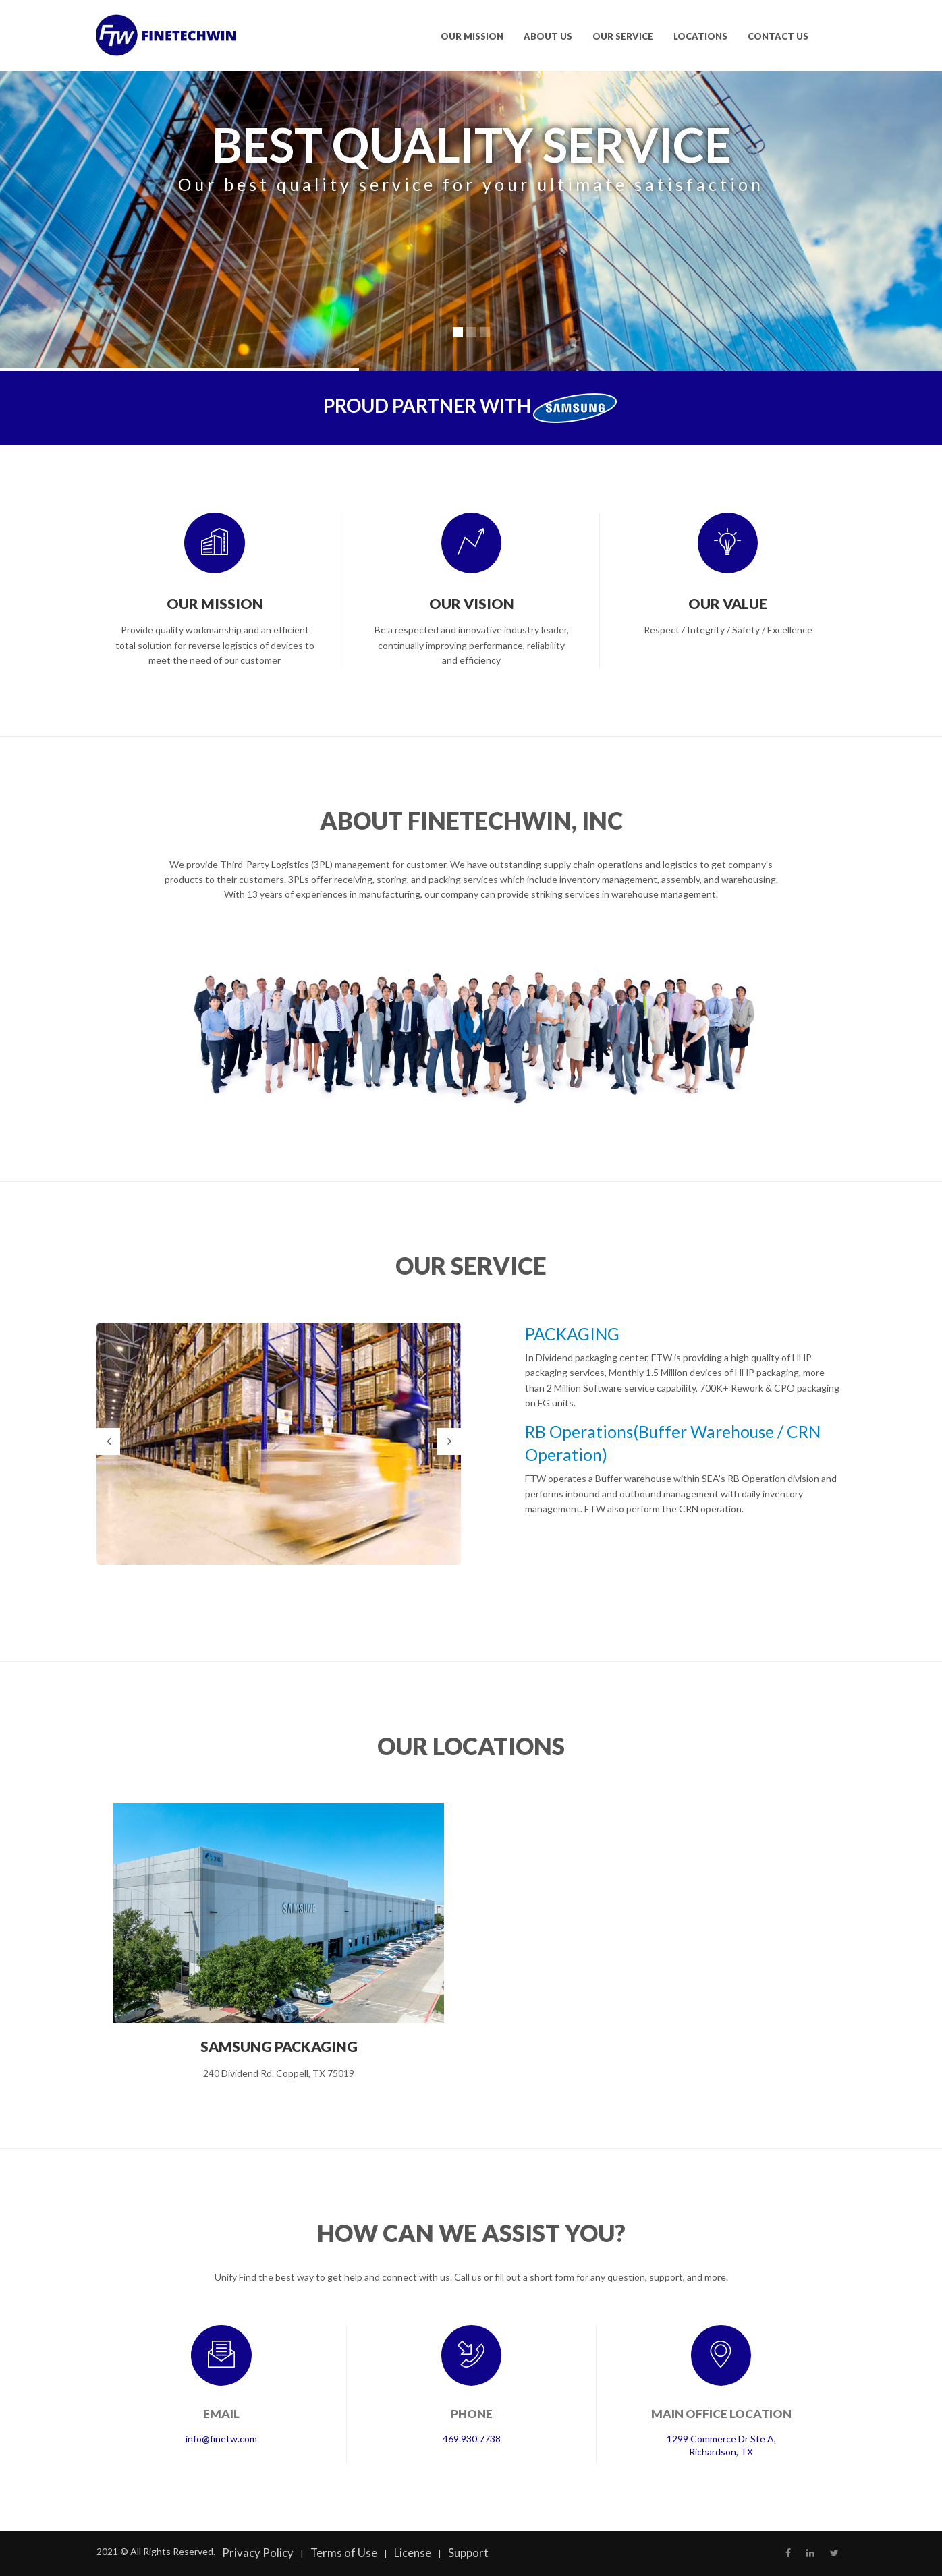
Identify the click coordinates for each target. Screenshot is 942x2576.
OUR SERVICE (622, 36)
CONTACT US (778, 36)
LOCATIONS (700, 36)
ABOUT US (548, 36)
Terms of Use (343, 2553)
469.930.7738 (472, 2438)
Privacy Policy (258, 2553)
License (412, 2553)
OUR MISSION (472, 36)
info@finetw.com (221, 2438)
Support (468, 2553)
